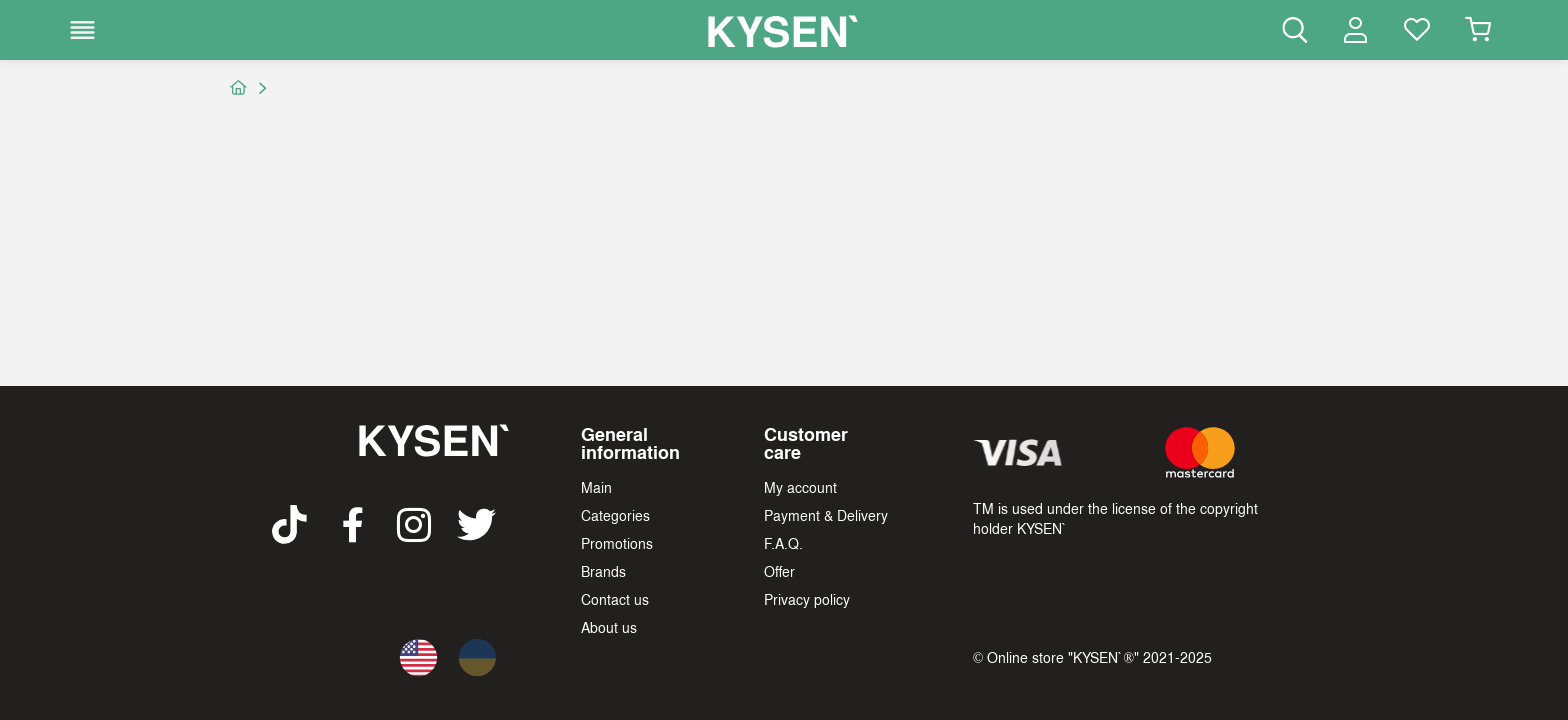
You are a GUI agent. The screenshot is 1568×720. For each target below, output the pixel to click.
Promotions (617, 543)
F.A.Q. (783, 543)
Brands (603, 571)
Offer (779, 571)
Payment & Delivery (826, 515)
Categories (615, 515)
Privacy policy (807, 599)
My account (800, 487)
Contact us (615, 599)
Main (596, 487)
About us (609, 627)
